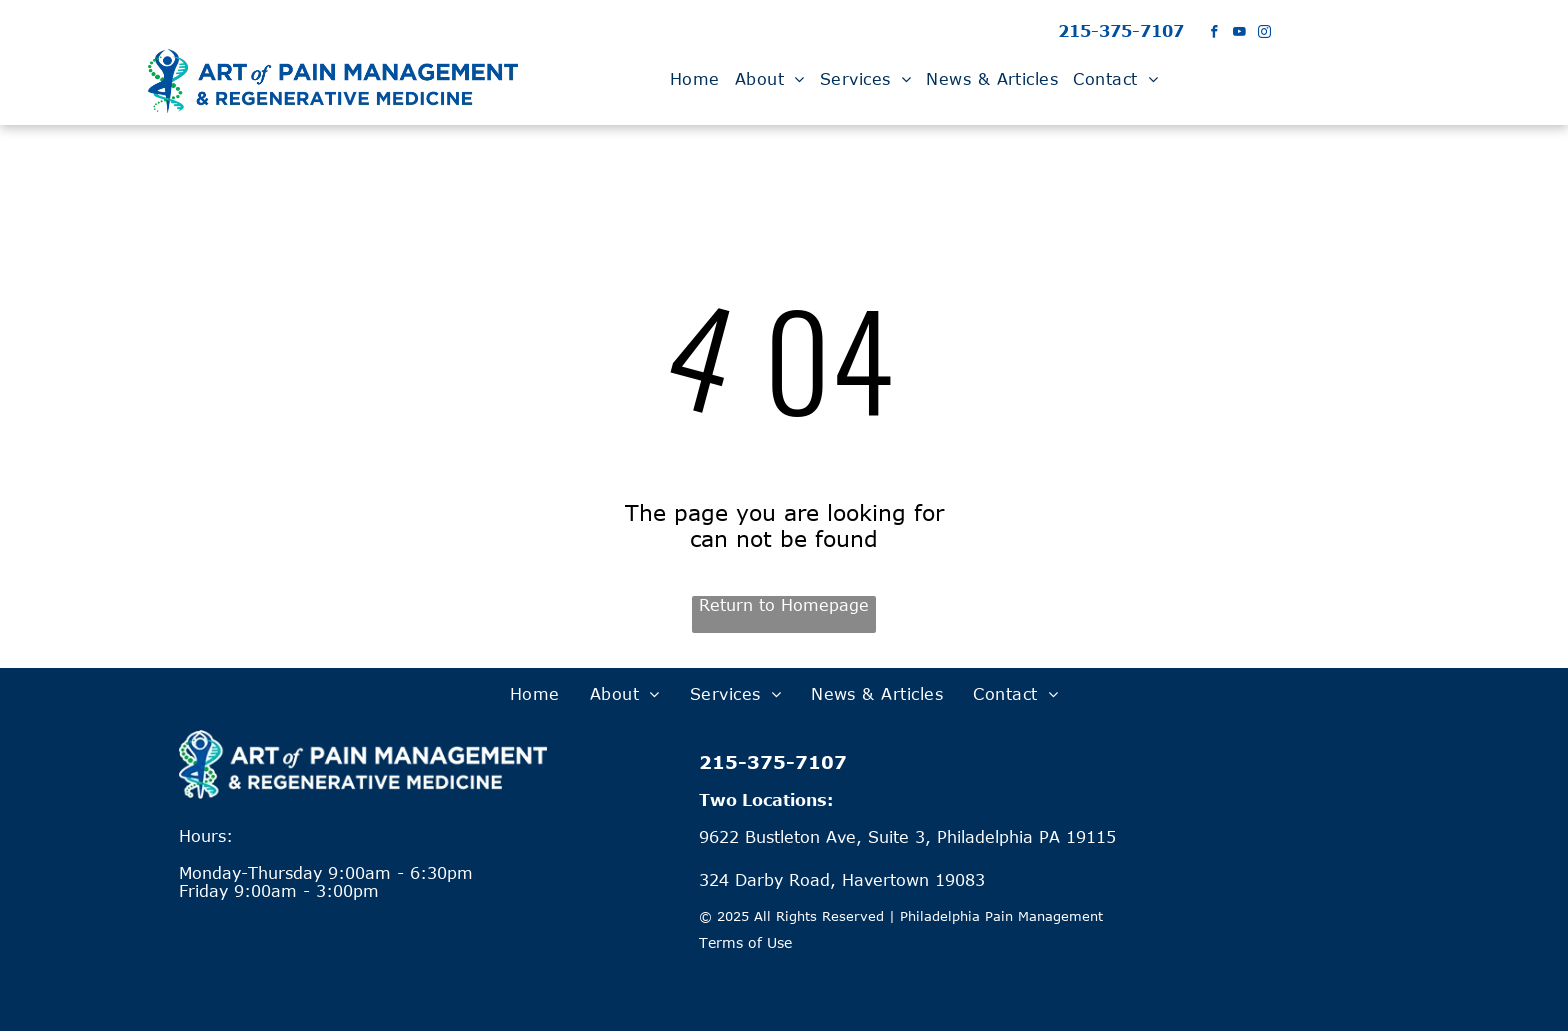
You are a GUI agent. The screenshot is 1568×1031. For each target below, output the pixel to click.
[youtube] (1239, 34)
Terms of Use (745, 942)
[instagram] (1264, 34)
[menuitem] (697, 79)
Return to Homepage (784, 605)
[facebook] (1214, 34)
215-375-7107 (1121, 31)
